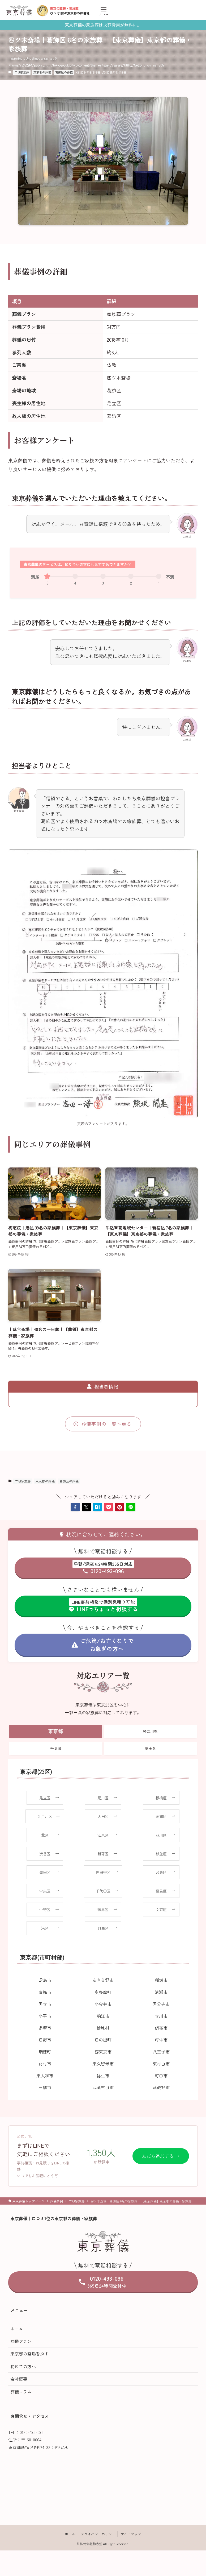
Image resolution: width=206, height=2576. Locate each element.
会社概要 (18, 2379)
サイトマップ (131, 2533)
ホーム (16, 2328)
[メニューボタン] (103, 11)
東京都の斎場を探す (29, 2353)
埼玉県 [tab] (150, 1748)
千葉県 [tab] (55, 1748)
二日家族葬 (21, 72)
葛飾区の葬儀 (64, 72)
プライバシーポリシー (98, 2533)
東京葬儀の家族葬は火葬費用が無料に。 (103, 25)
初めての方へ (23, 2366)
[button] (75, 1507)
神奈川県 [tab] (150, 1731)
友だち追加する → (160, 2155)
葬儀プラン (21, 2341)
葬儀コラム (21, 2391)
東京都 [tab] (55, 1731)
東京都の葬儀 (42, 72)
